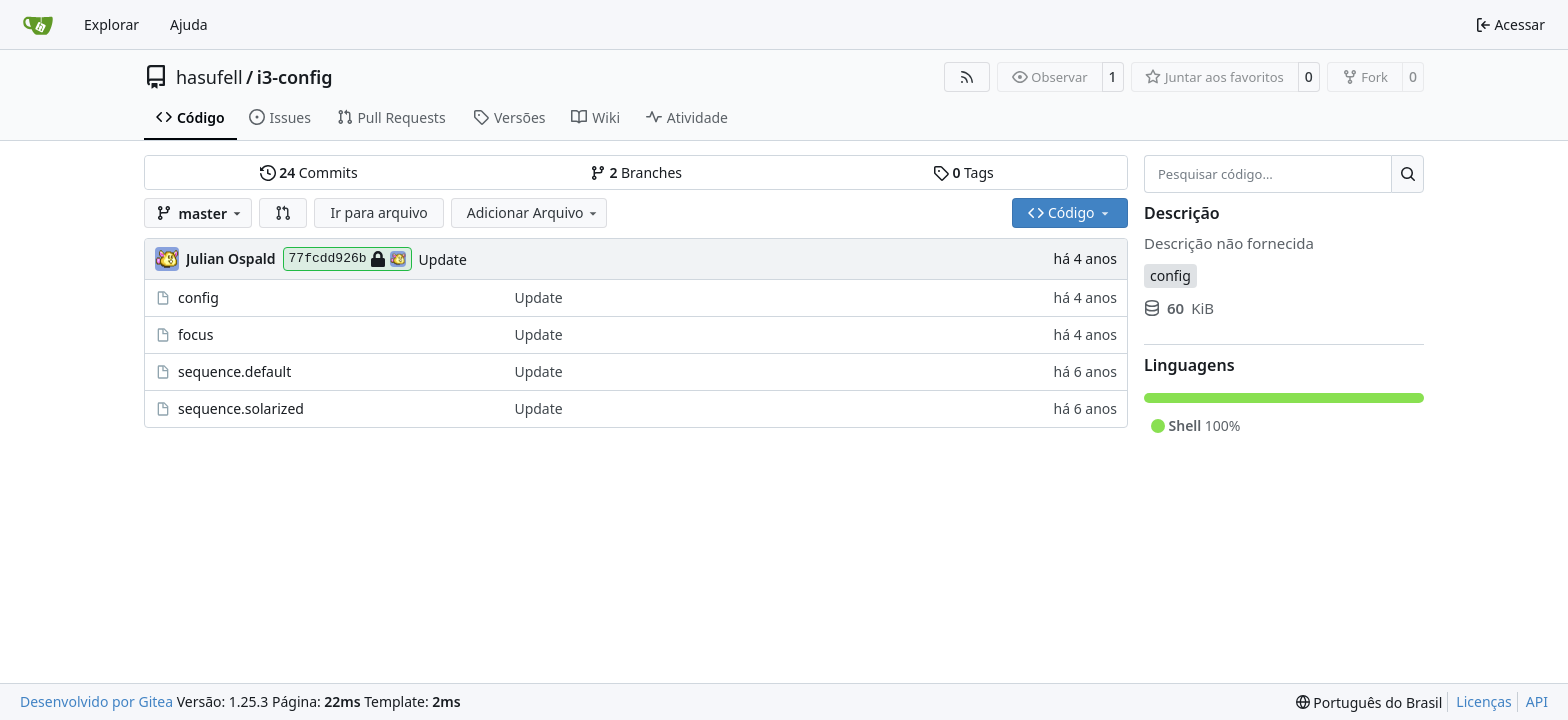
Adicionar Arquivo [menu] (533, 212)
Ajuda (189, 24)
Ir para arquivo (378, 212)
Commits (309, 172)
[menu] (1369, 702)
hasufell (209, 77)
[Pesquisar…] (1407, 174)
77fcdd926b (347, 259)
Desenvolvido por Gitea (96, 701)
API (1537, 701)
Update (443, 259)
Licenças (1484, 701)
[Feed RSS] (967, 77)
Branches (636, 172)
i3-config (295, 77)
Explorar (111, 24)
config (198, 297)
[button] (283, 213)
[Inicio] (38, 25)
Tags (963, 172)
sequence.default (234, 371)
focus (195, 334)
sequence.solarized (241, 408)
